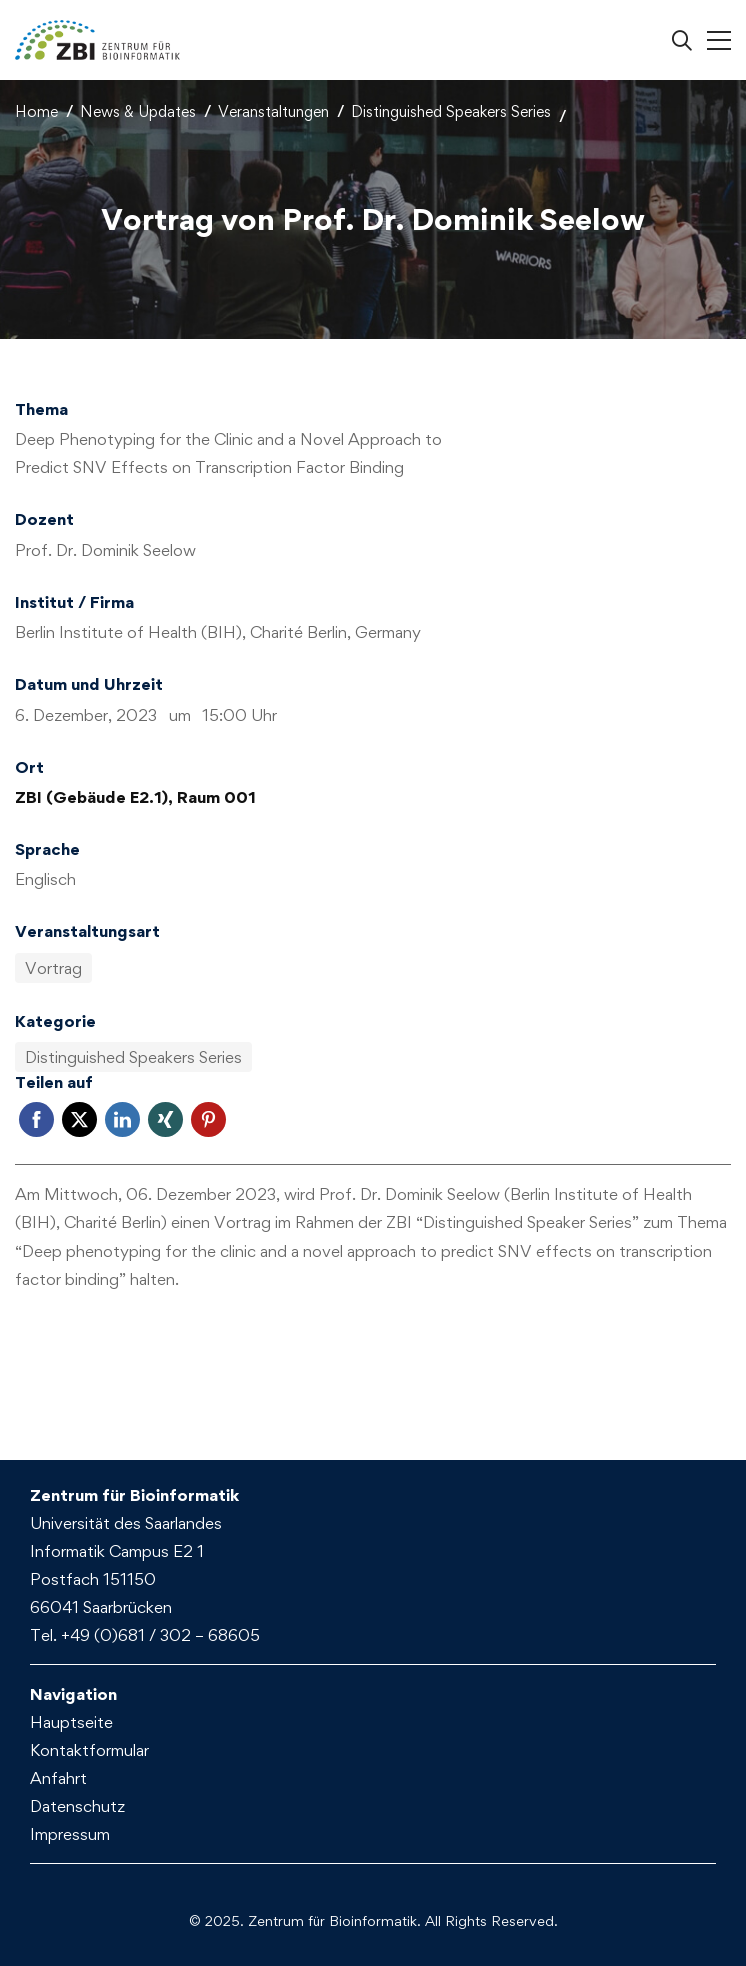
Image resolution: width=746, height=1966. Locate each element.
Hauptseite (71, 1722)
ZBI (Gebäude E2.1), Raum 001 (135, 797)
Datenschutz (77, 1806)
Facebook (36, 1119)
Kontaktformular (89, 1750)
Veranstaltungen (273, 111)
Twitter (79, 1119)
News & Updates (138, 111)
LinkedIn (122, 1119)
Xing (165, 1119)
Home (36, 111)
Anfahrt (58, 1778)
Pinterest (208, 1119)
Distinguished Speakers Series (451, 111)
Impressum (70, 1834)
